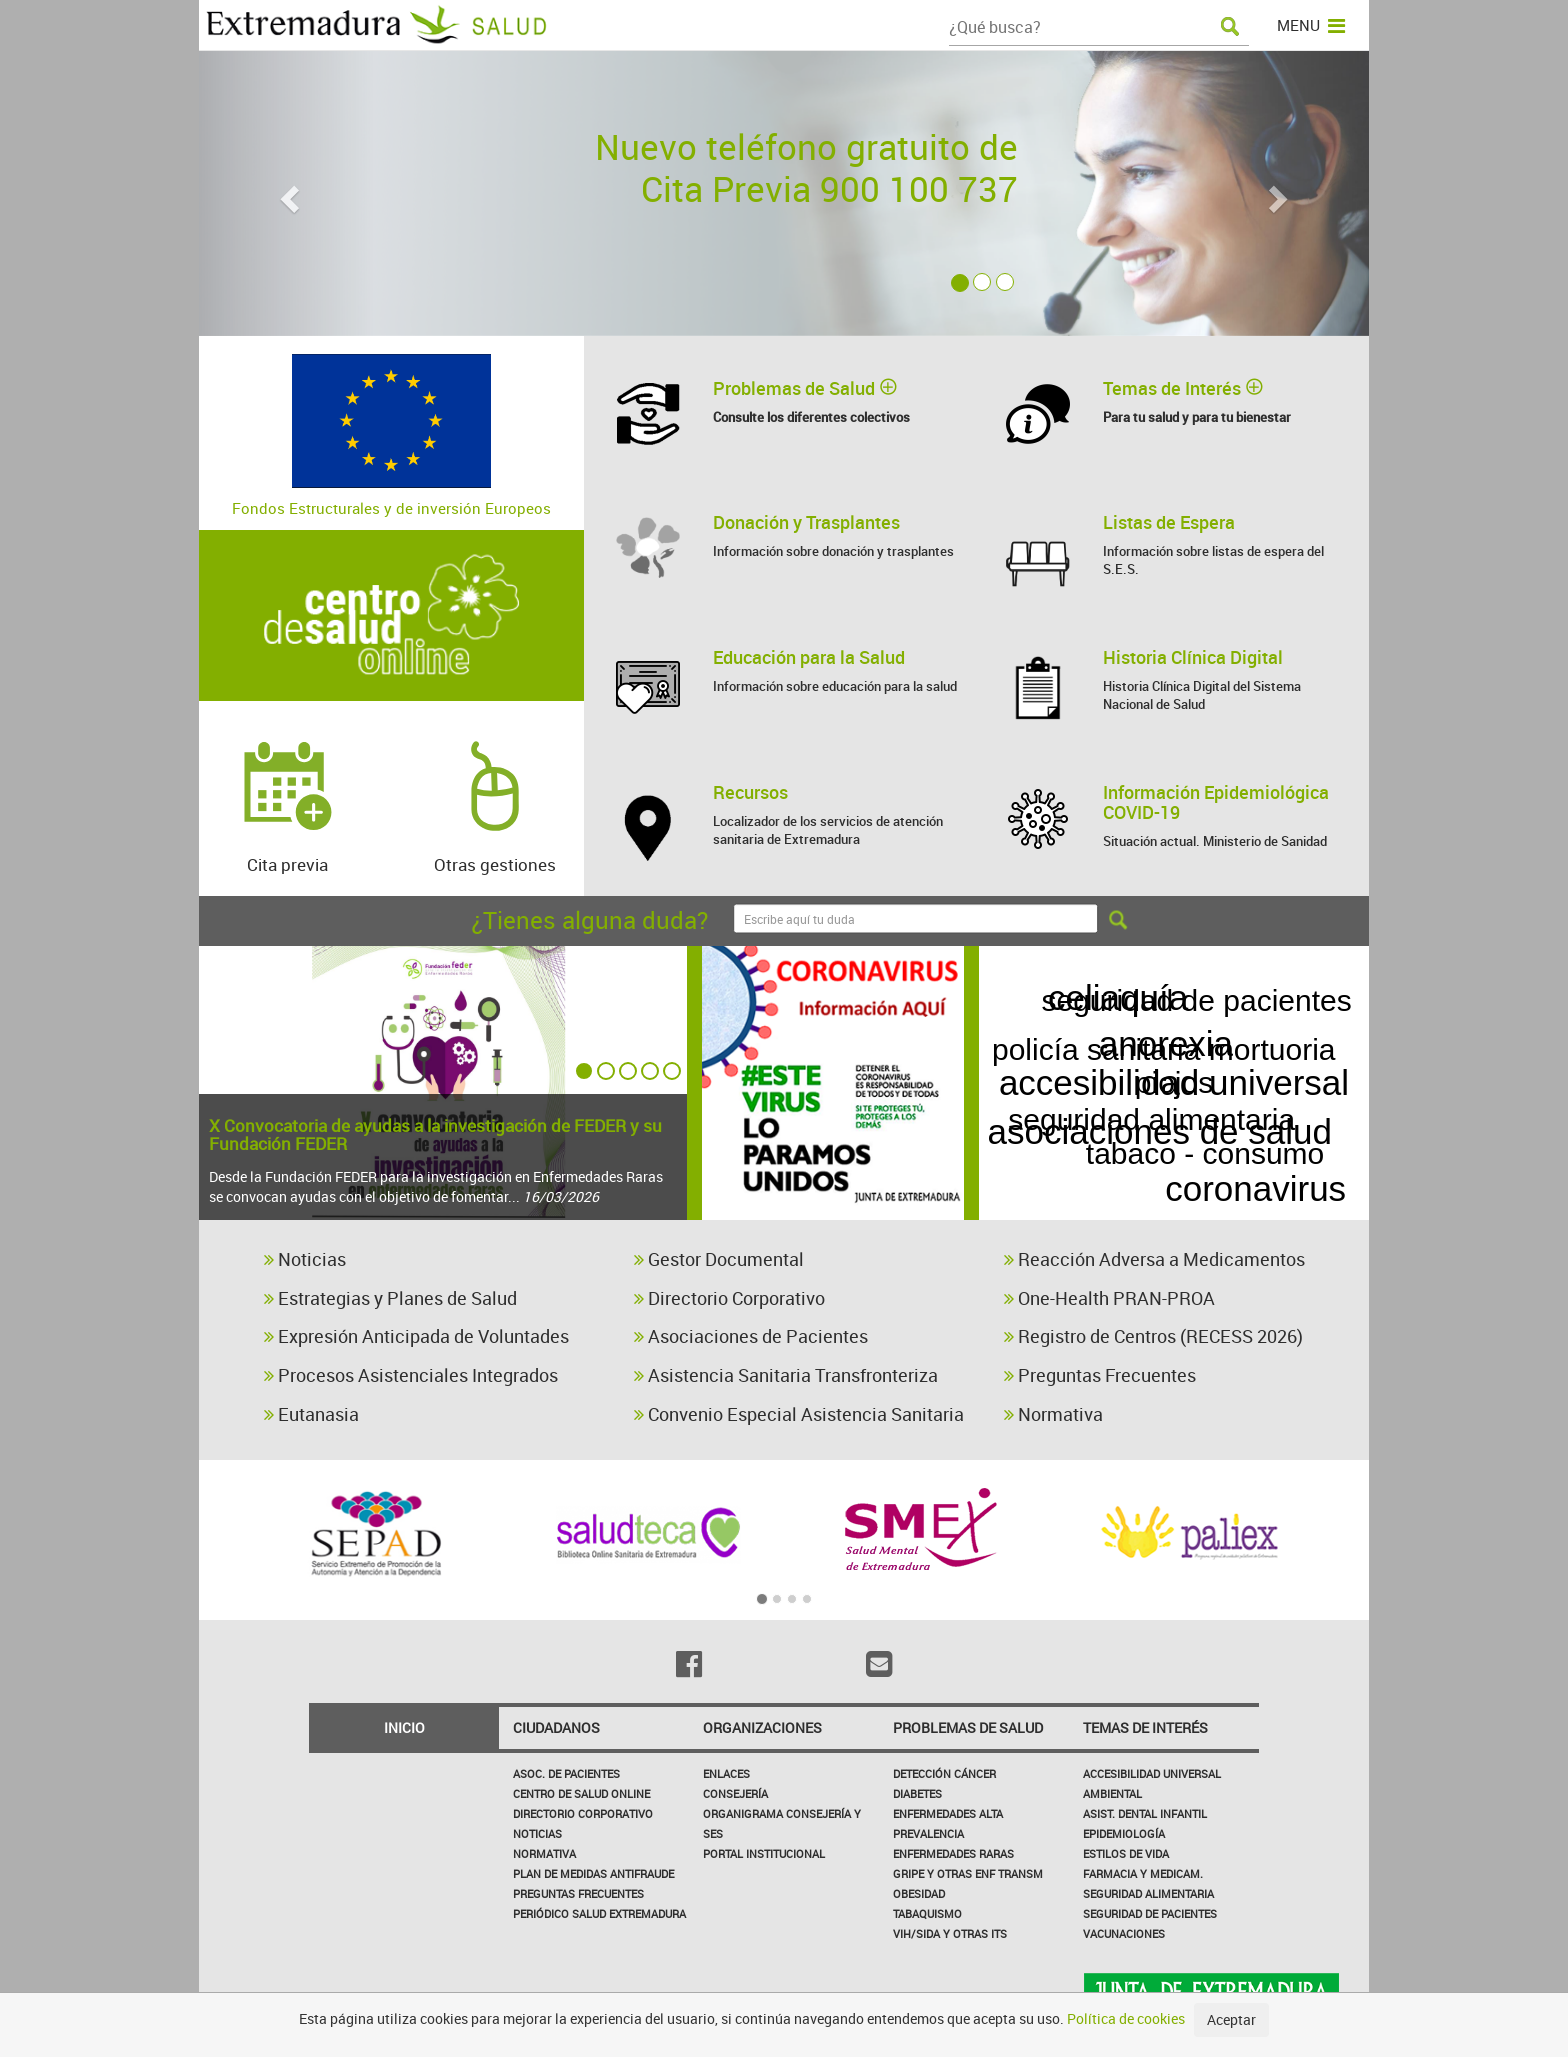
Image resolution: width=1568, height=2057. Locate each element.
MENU (1311, 25)
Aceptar (1231, 2019)
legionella (1287, 1001)
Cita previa (288, 797)
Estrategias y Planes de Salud (390, 1298)
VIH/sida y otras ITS (950, 1933)
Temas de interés (1145, 1727)
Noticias (305, 1259)
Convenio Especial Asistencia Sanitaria (799, 1414)
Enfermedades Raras (953, 1853)
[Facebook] (689, 1664)
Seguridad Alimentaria (1148, 1893)
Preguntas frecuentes (578, 1893)
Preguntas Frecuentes (1100, 1375)
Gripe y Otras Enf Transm (968, 1873)
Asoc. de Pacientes (566, 1773)
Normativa (1053, 1414)
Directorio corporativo (583, 1813)
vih (1079, 1130)
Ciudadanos (556, 1727)
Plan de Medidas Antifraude (593, 1873)
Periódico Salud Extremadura (599, 1913)
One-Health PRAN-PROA (1109, 1298)
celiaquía (1134, 1003)
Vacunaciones (1124, 1933)
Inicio (404, 1727)
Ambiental (1112, 1793)
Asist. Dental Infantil (1145, 1813)
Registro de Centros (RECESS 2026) (1153, 1336)
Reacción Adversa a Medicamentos (1154, 1259)
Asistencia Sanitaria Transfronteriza (786, 1375)
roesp (1322, 1124)
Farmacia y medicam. (1143, 1873)
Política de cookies (1126, 2018)
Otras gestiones (495, 797)
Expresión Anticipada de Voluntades (416, 1336)
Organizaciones (762, 1727)
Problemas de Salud (968, 1727)
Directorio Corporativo (729, 1298)
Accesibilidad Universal (1152, 1773)
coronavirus (1253, 1170)
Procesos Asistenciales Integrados (411, 1375)
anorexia (1185, 1130)
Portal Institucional (764, 1853)
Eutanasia (311, 1414)
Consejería (735, 1793)
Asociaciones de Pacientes (751, 1336)
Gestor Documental (719, 1259)
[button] (287, 193)
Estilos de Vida (1126, 1853)
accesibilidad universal (1174, 1082)
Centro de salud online (581, 1793)
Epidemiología (1124, 1833)
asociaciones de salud (1194, 1043)
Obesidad (919, 1893)
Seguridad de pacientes (1150, 1913)
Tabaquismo (927, 1913)
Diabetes (917, 1793)
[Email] (879, 1664)
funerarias (1078, 1179)
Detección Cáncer (944, 1773)
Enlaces (726, 1773)
